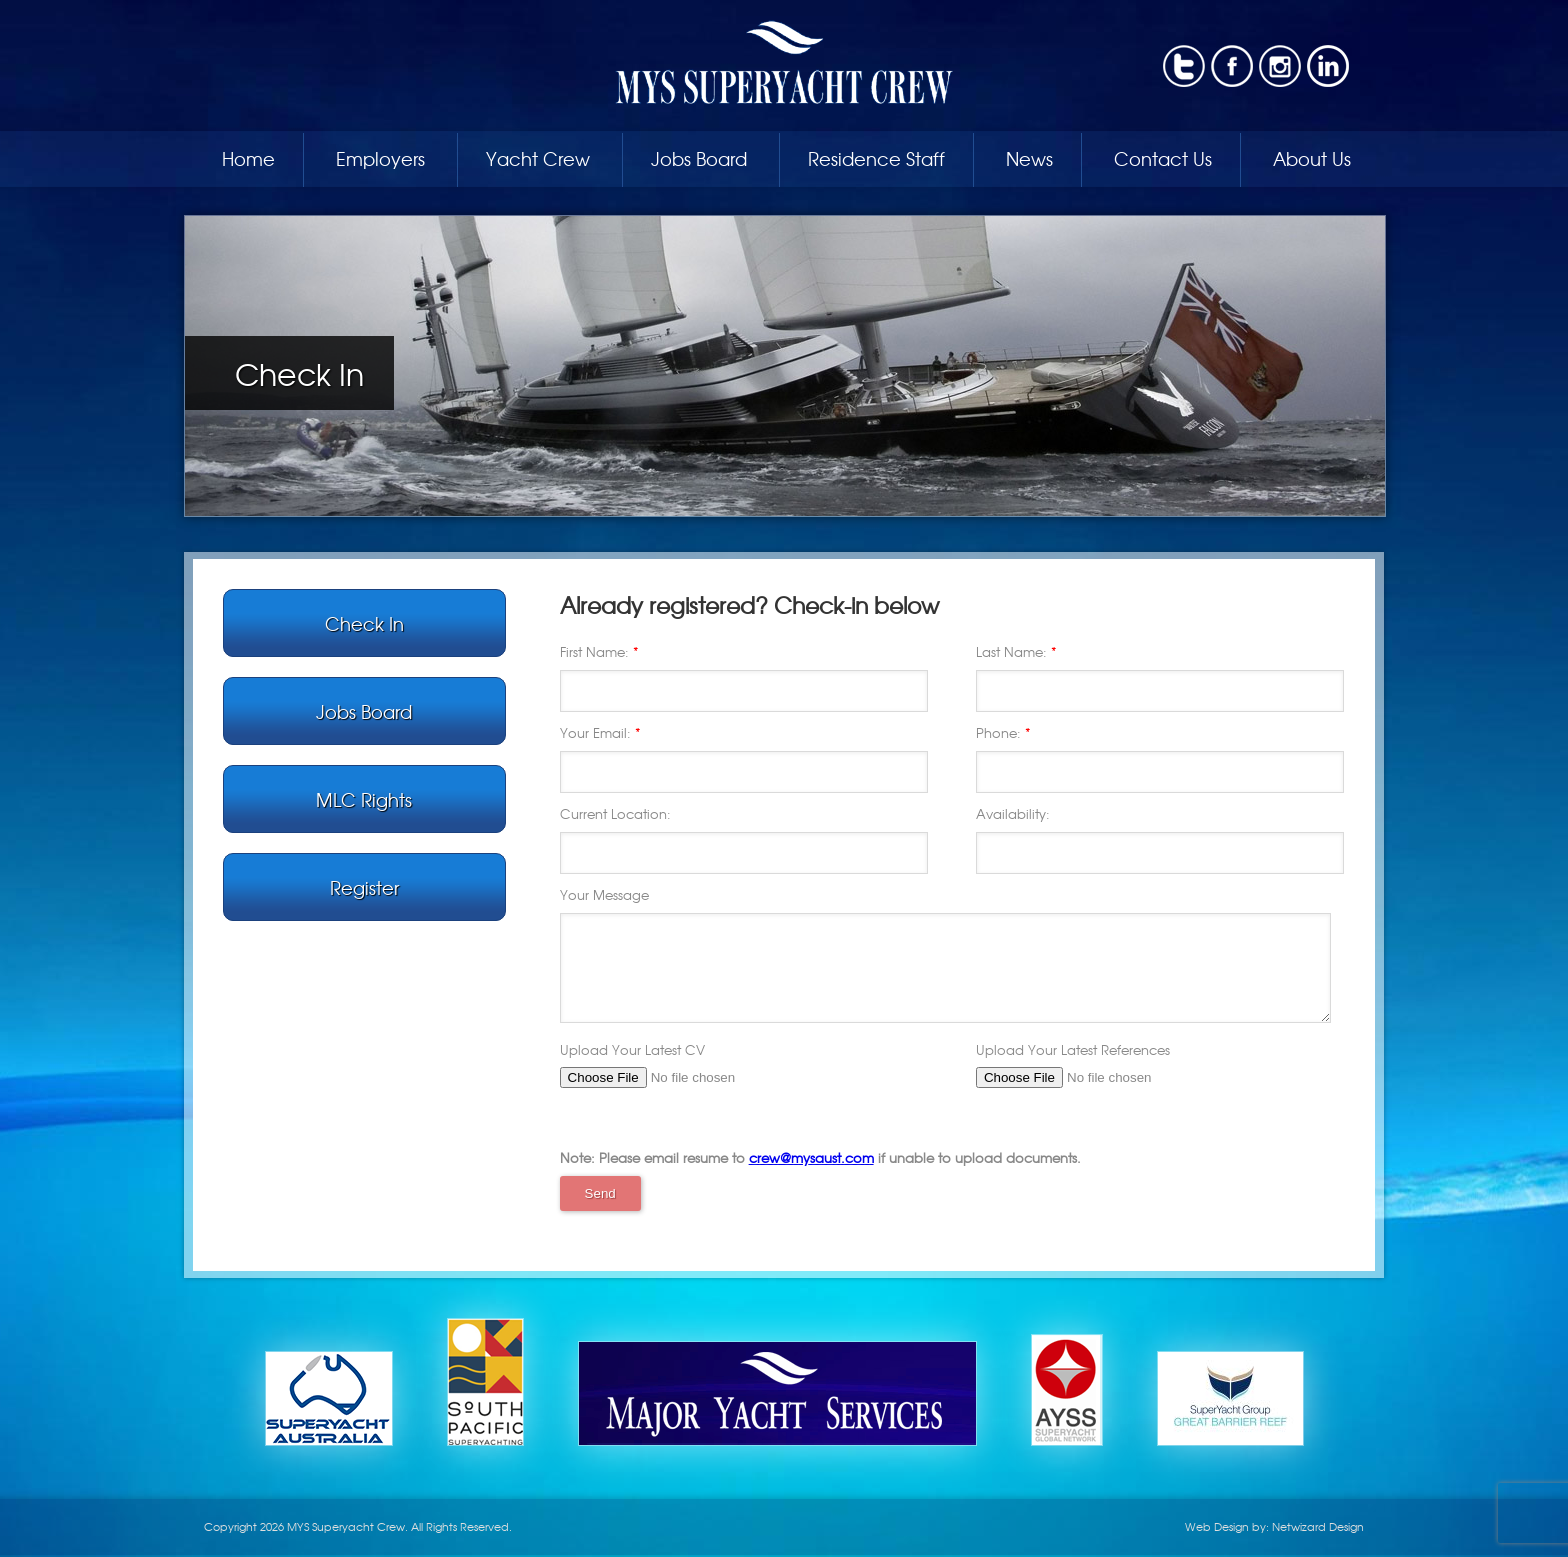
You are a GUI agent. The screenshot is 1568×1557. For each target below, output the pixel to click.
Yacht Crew (538, 158)
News (1029, 158)
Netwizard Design (1318, 1526)
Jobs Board (699, 158)
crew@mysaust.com (811, 1157)
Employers (380, 158)
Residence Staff (876, 158)
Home (248, 158)
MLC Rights (364, 799)
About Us (1312, 158)
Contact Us (1163, 158)
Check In (364, 623)
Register (364, 887)
